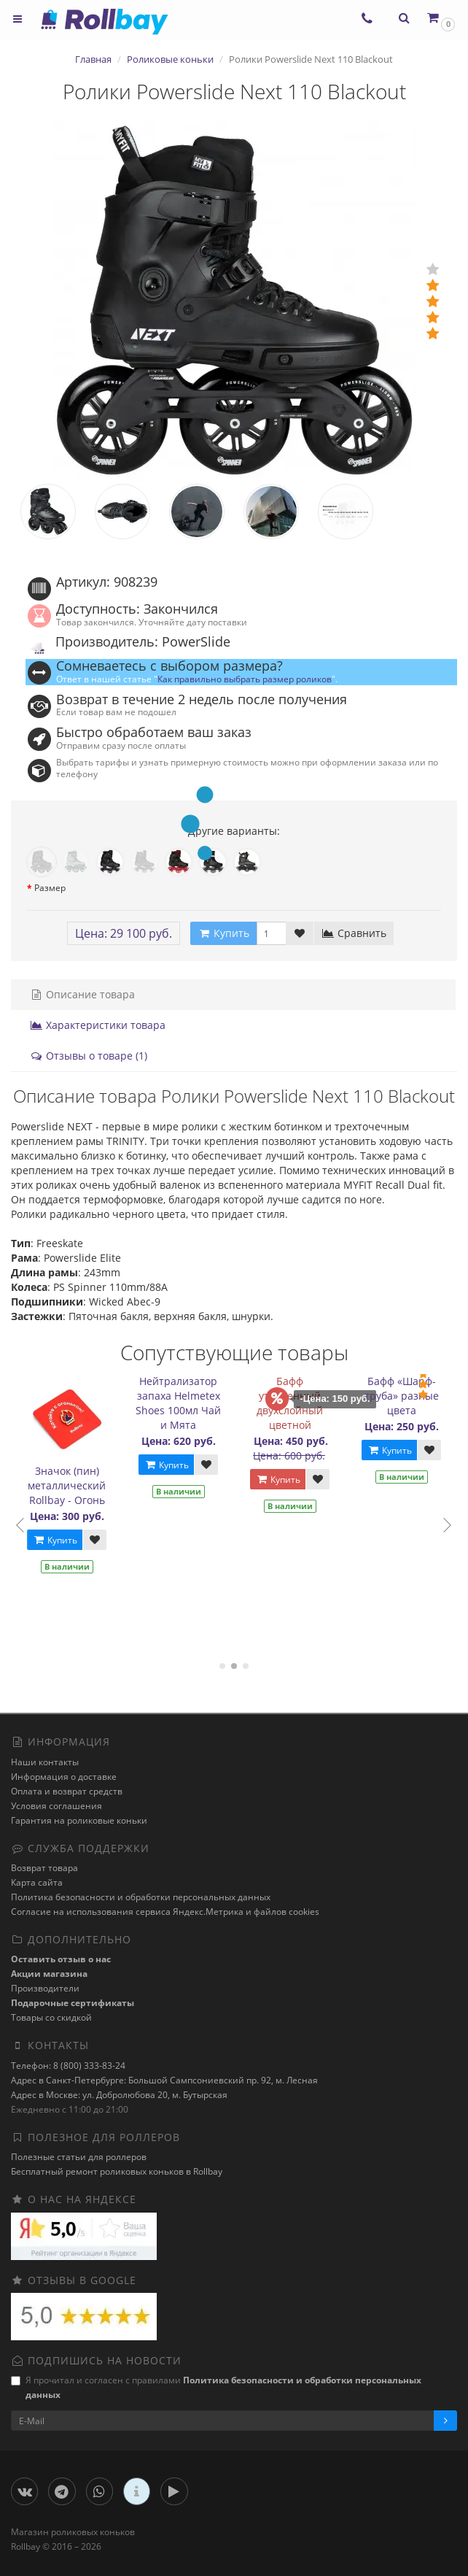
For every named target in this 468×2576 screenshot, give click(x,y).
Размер (50, 888)
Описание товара (82, 994)
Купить (59, 1540)
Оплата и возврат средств (66, 1791)
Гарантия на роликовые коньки (79, 1820)
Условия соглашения (56, 1806)
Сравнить (353, 933)
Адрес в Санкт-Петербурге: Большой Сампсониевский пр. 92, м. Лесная (164, 2080)
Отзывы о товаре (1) (88, 1056)
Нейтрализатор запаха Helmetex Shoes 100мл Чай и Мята (182, 1403)
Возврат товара (44, 1868)
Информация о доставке (64, 1776)
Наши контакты (45, 1762)
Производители (45, 1988)
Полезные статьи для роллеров (79, 2157)
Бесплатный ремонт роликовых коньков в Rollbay (116, 2171)
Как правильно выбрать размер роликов (244, 679)
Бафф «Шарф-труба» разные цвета (405, 1395)
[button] (440, 18)
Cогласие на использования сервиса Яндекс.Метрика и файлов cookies (165, 1911)
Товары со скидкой (51, 2017)
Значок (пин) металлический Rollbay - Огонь (71, 1485)
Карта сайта (37, 1882)
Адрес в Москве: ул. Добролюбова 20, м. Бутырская (119, 2095)
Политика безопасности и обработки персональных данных (140, 1897)
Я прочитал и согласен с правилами (216, 2387)
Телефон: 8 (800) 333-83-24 (68, 2065)
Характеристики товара (97, 1025)
